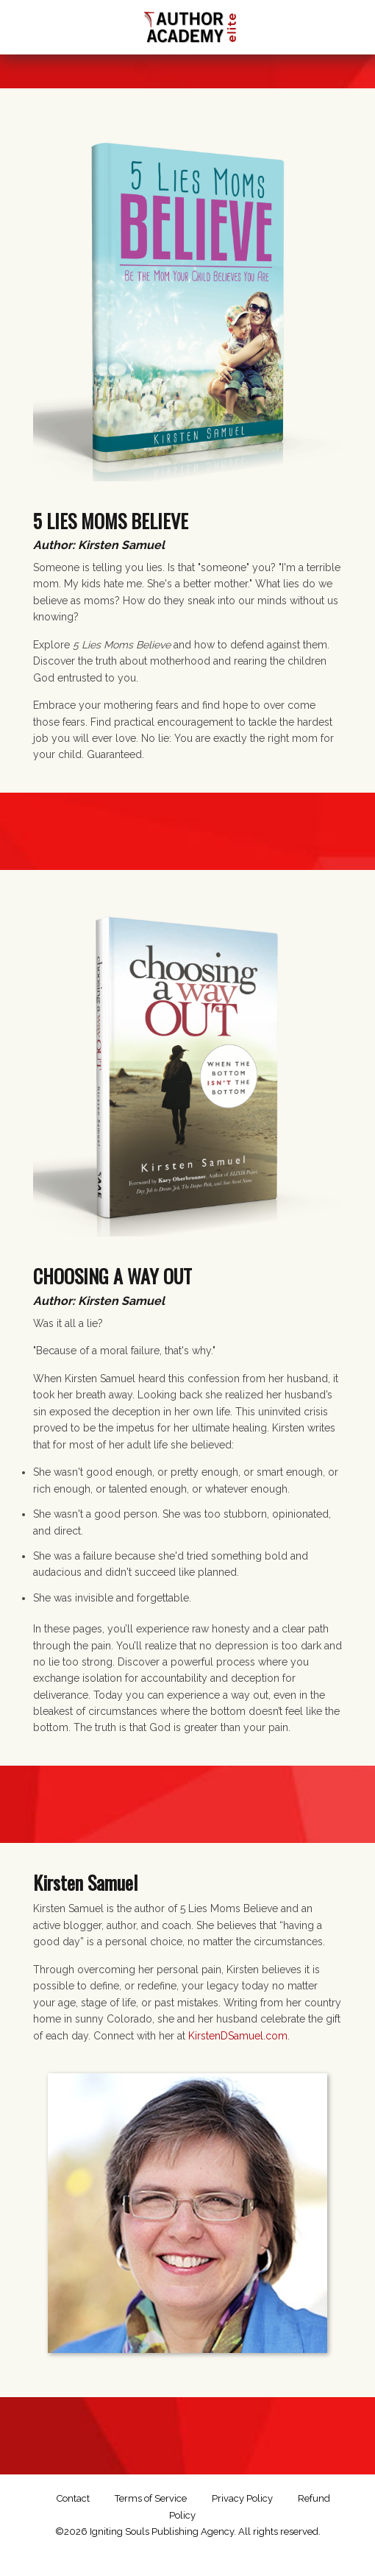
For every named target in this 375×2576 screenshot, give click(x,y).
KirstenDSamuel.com (238, 2036)
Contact (73, 2498)
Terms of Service (151, 2498)
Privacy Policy (242, 2498)
